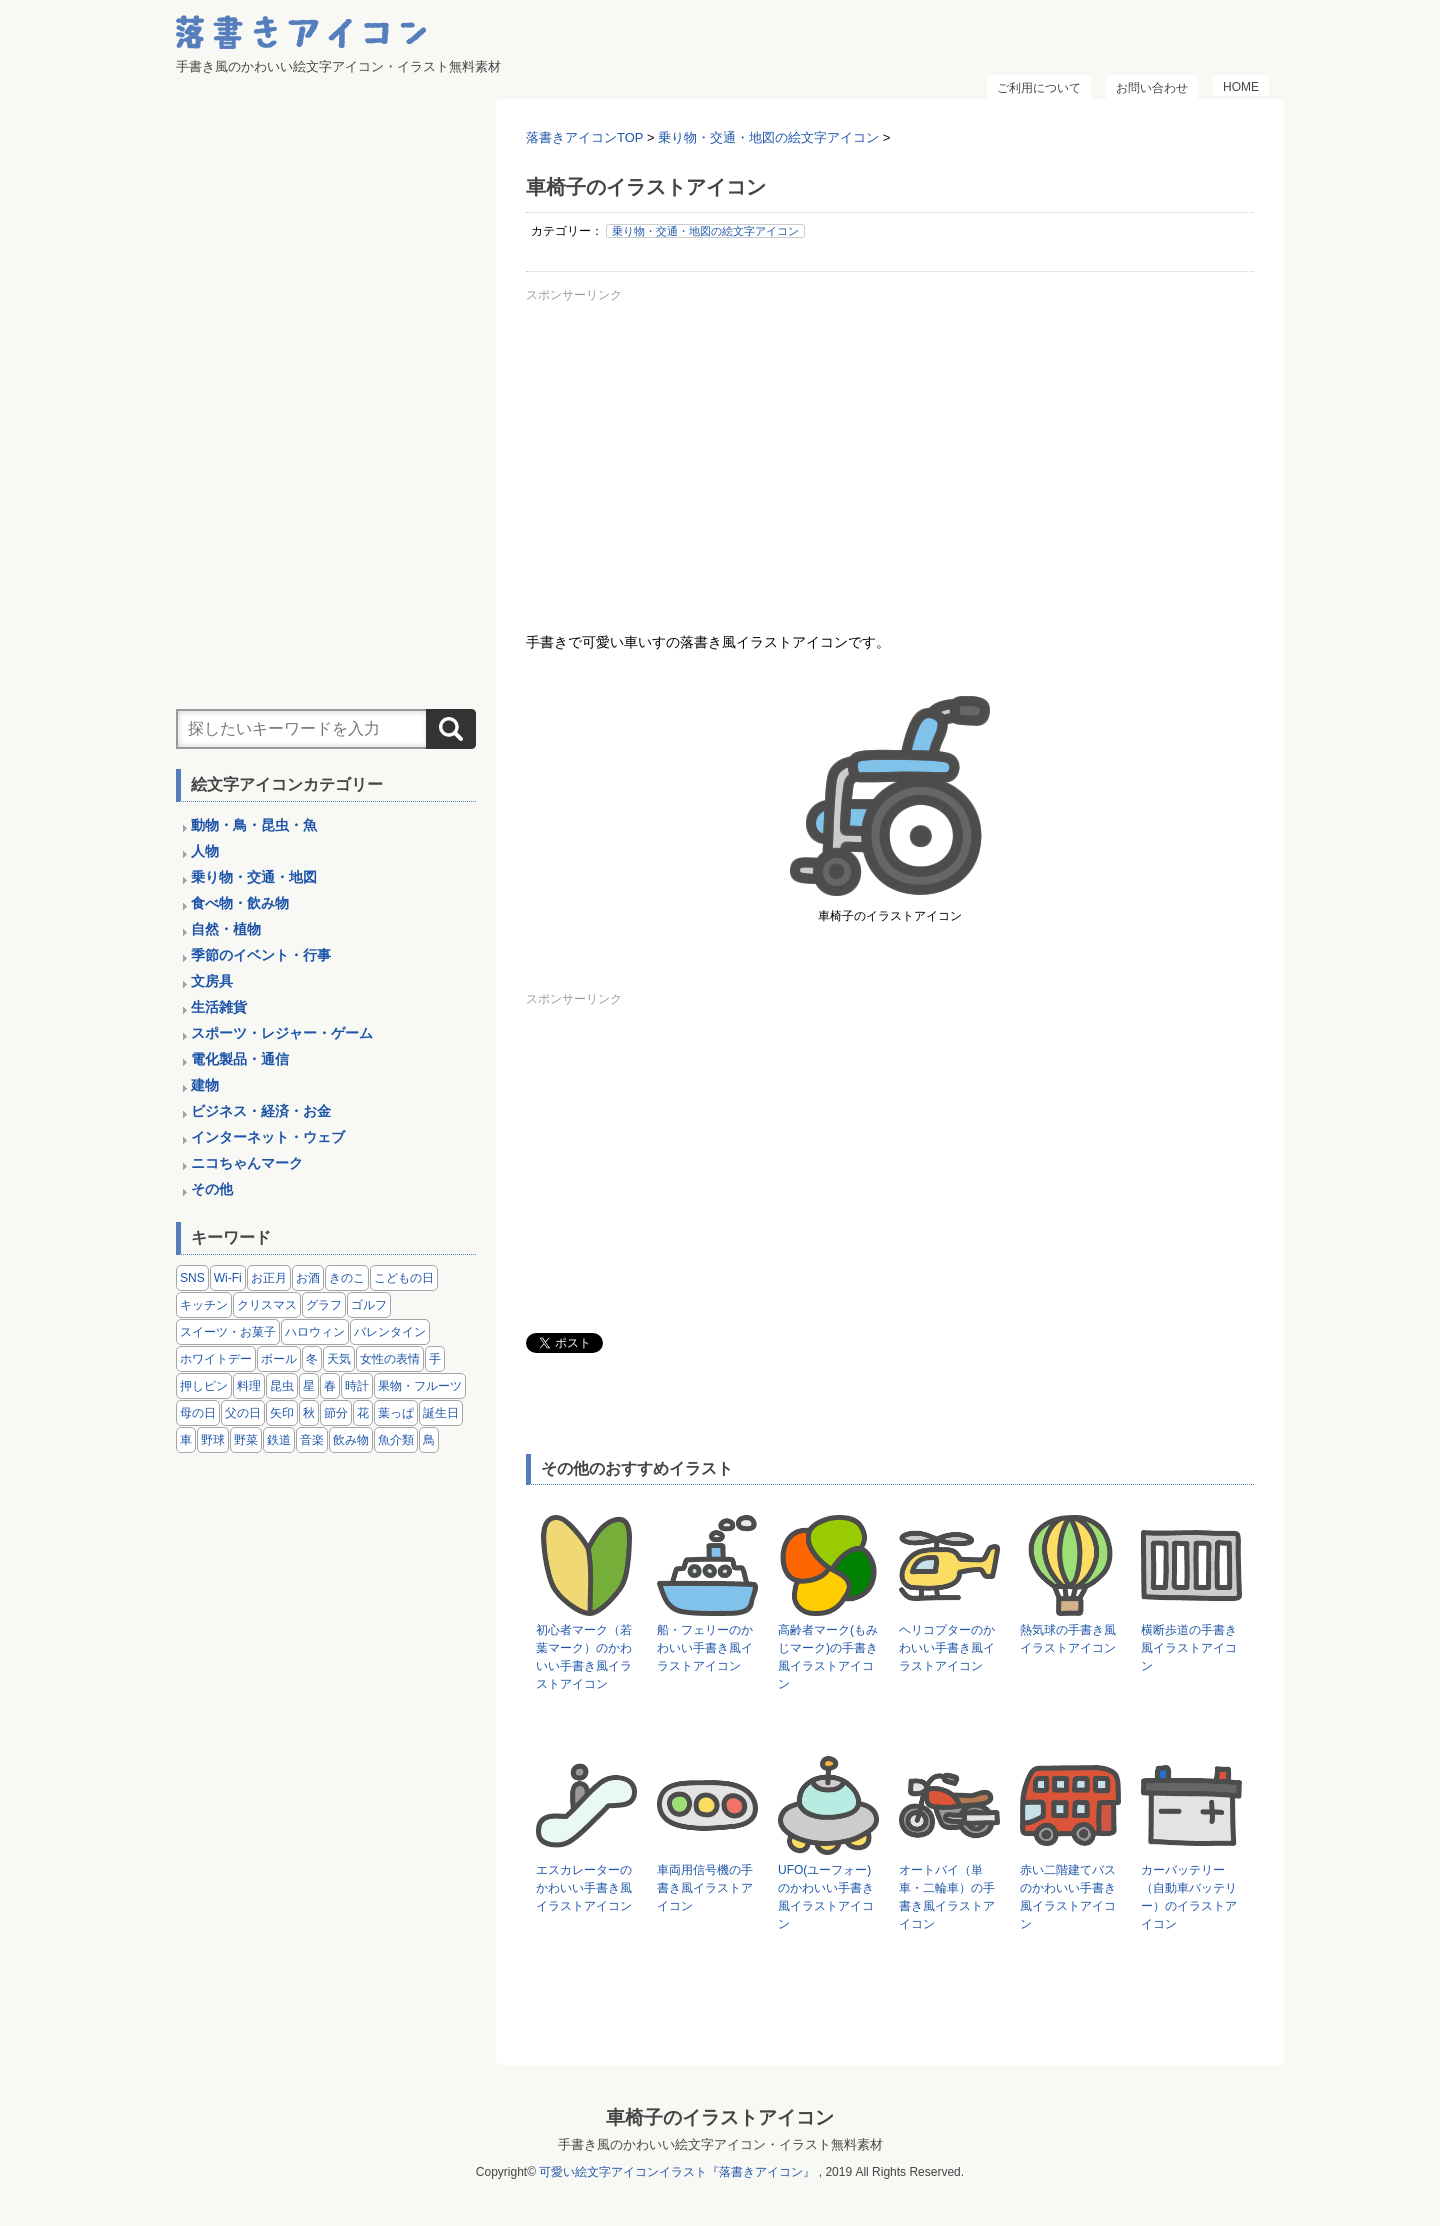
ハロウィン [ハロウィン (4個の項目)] (315, 1332)
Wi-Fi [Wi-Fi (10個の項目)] (228, 1278)
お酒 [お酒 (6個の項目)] (308, 1278)
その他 (212, 1189)
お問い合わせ (1152, 88)
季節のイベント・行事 (261, 955)
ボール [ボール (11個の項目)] (279, 1359)
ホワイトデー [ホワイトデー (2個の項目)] (216, 1359)
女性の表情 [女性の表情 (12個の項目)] (390, 1359)
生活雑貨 (219, 1007)
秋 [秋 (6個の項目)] (309, 1413)
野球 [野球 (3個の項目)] (213, 1440)
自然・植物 (226, 929)
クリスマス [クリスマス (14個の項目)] (267, 1305)
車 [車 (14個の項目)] (186, 1440)
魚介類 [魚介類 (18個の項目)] (396, 1440)
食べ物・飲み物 (240, 903)
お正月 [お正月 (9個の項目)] (269, 1278)
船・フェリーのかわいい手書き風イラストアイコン (705, 1648)
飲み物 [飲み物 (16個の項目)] (351, 1440)
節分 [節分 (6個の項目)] (336, 1413)
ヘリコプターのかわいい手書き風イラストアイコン (947, 1648)
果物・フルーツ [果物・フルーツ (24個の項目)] (420, 1386)
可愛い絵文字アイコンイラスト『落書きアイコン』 (677, 2172)
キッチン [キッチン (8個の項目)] (204, 1305)
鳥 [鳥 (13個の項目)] (429, 1440)
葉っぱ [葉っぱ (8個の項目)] (396, 1413)
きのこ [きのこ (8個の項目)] (347, 1278)
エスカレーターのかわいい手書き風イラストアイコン (584, 1888)
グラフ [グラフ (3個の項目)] (324, 1305)
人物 (205, 851)
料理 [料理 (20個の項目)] (249, 1386)
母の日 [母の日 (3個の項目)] (198, 1413)
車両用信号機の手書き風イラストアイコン (705, 1888)
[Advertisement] (890, 449)
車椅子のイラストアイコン (720, 2117)
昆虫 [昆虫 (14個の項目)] (282, 1386)
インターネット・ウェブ (268, 1137)
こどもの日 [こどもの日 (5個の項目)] (404, 1278)
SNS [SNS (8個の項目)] (192, 1278)
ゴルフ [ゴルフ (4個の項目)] (369, 1305)
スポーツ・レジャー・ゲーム (282, 1033)
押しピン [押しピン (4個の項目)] (204, 1386)
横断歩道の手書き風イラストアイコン (1189, 1648)
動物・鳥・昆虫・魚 (254, 825)
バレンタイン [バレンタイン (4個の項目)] (390, 1332)
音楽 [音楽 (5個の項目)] (312, 1440)
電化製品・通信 (240, 1059)
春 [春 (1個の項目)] (330, 1386)
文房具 (212, 981)
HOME (1241, 87)
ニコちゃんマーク (247, 1163)
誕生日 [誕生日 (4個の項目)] (441, 1413)
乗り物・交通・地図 (254, 877)
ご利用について (1039, 88)
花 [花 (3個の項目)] (363, 1413)
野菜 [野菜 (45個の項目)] (246, 1440)
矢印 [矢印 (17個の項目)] (282, 1413)
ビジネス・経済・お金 (261, 1111)
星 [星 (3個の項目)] (309, 1386)
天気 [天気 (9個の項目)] (339, 1359)
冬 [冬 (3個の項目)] (312, 1359)
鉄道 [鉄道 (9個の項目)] (279, 1440)
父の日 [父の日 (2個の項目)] (243, 1413)
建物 (205, 1085)
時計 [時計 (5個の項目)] (357, 1386)
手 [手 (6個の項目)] (435, 1359)
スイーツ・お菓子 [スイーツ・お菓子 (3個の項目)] (228, 1332)
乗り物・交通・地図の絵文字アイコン (705, 231)
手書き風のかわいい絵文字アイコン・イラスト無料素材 (720, 2144)
